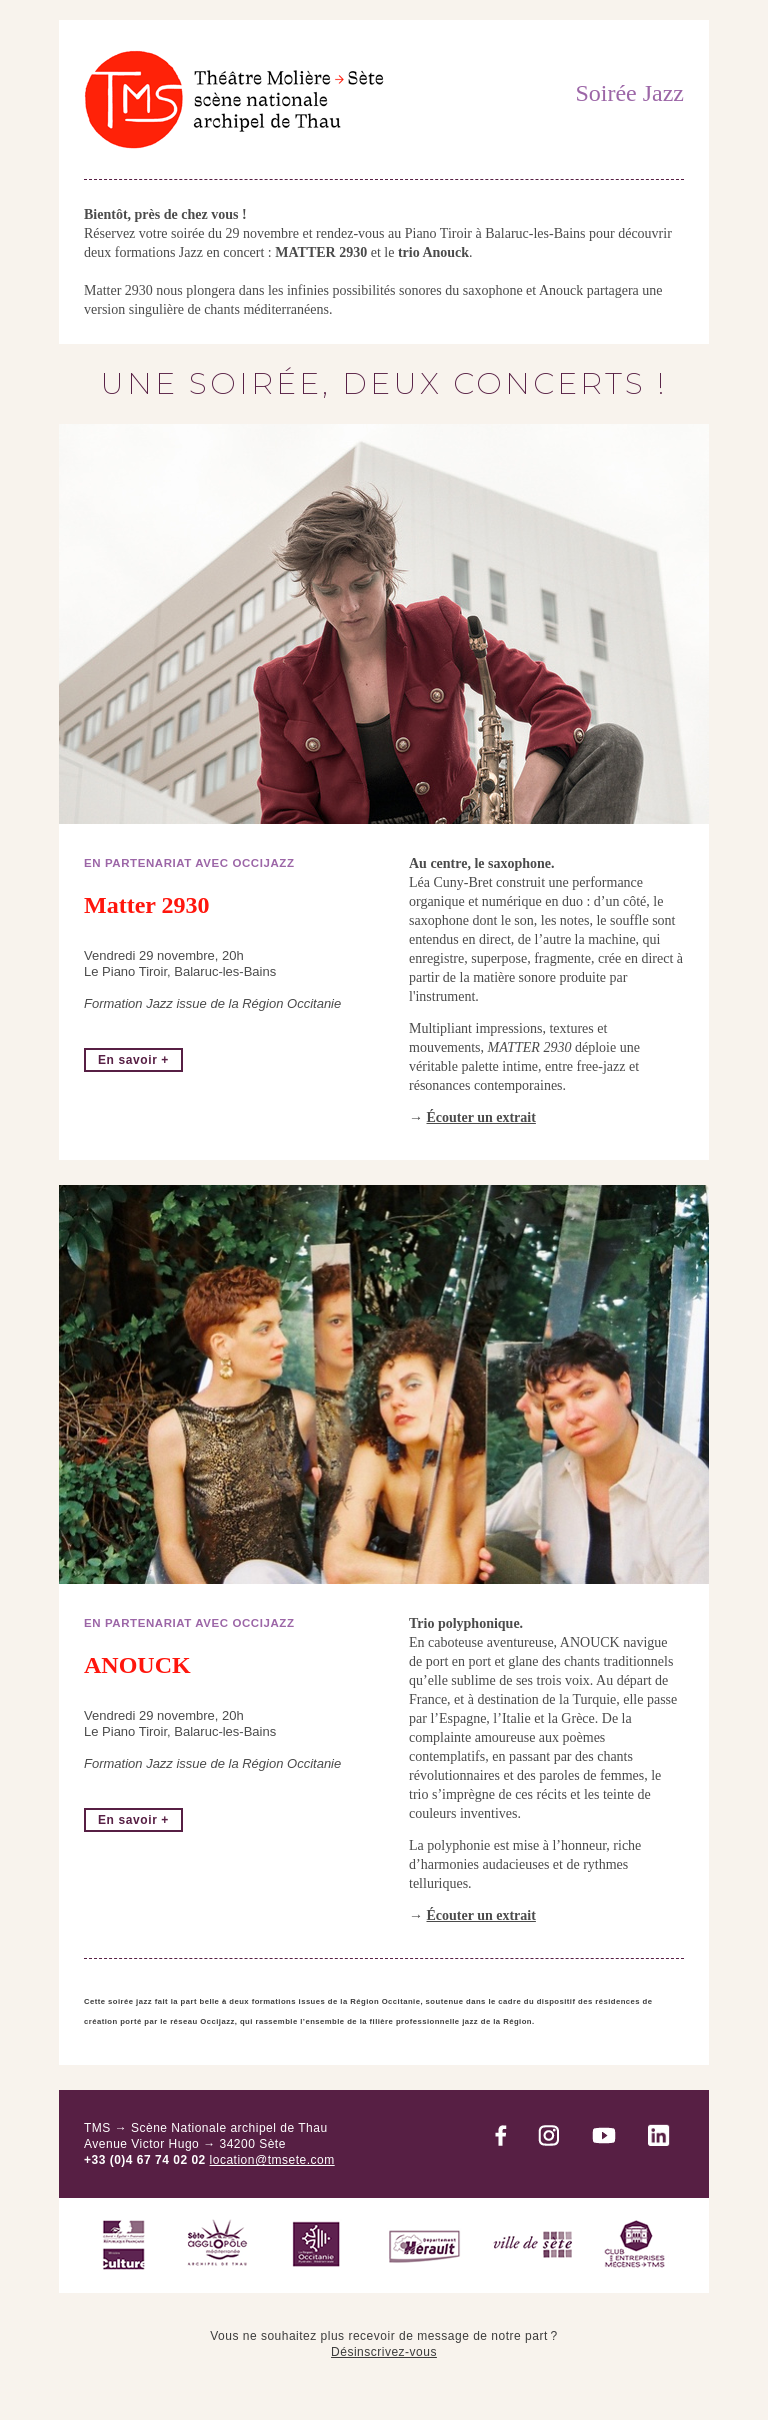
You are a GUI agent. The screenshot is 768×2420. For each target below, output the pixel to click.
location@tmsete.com (272, 2160)
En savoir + (133, 1060)
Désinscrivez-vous (384, 2352)
